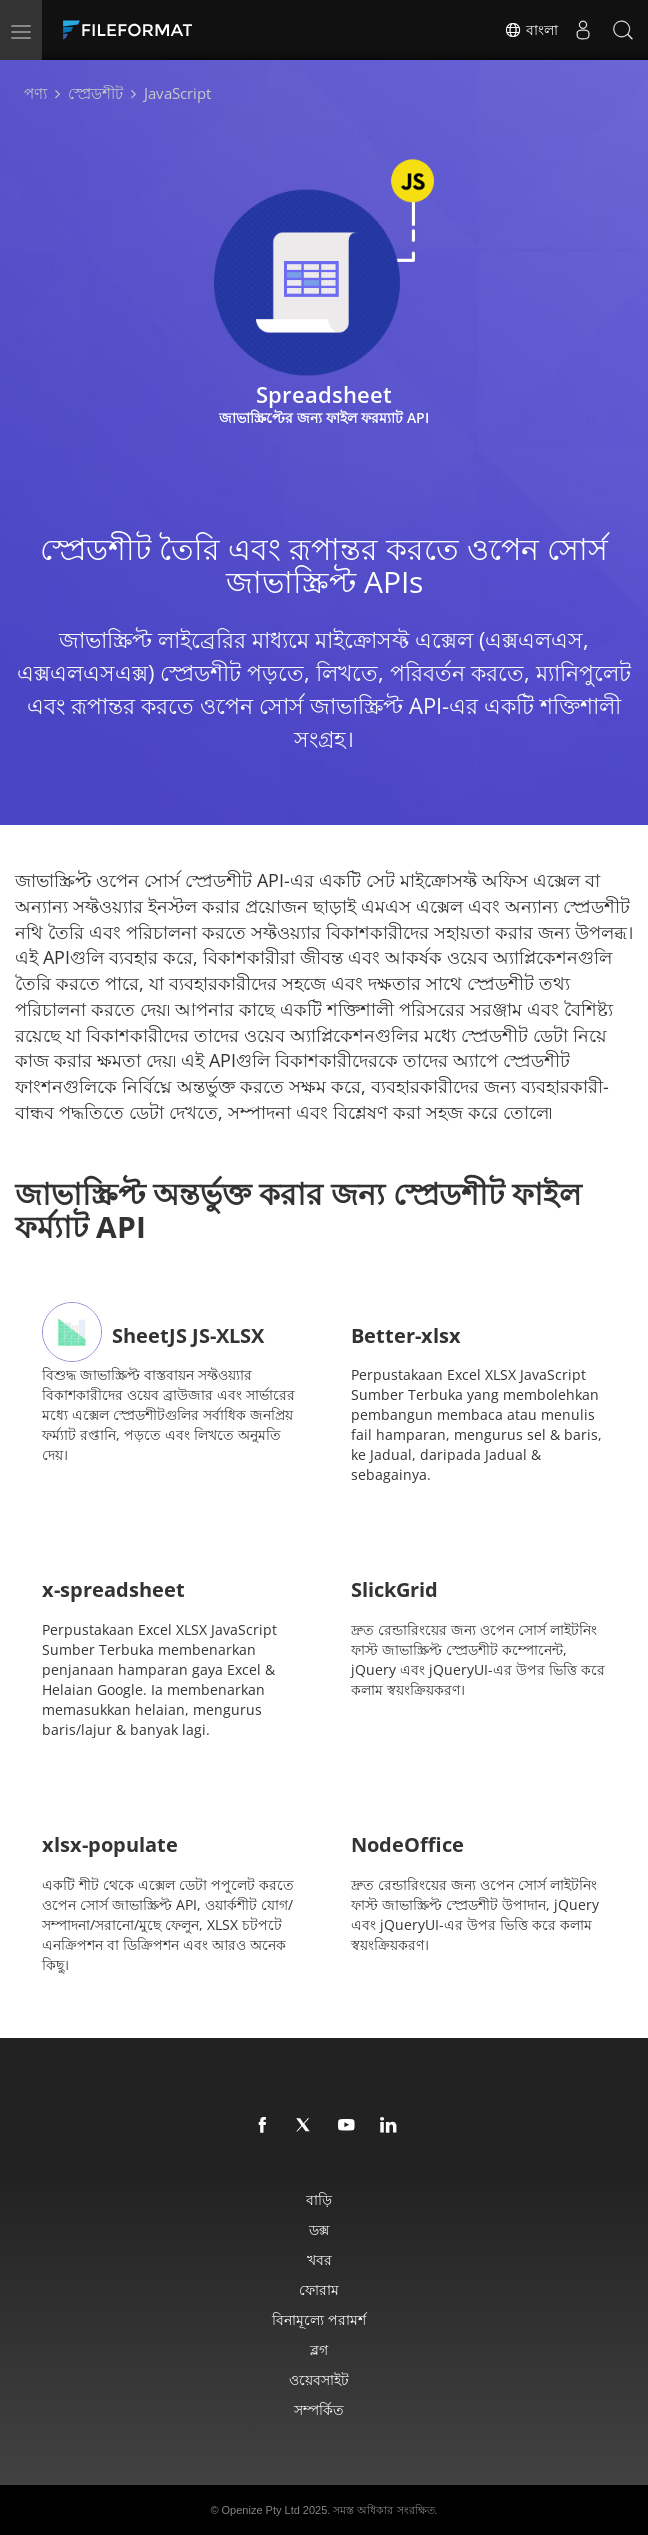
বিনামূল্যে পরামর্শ (319, 2319)
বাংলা (531, 30)
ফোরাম (319, 2289)
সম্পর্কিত (319, 2409)
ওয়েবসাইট (319, 2379)
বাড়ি (319, 2199)
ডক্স (319, 2229)
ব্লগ (319, 2349)
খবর (319, 2259)
